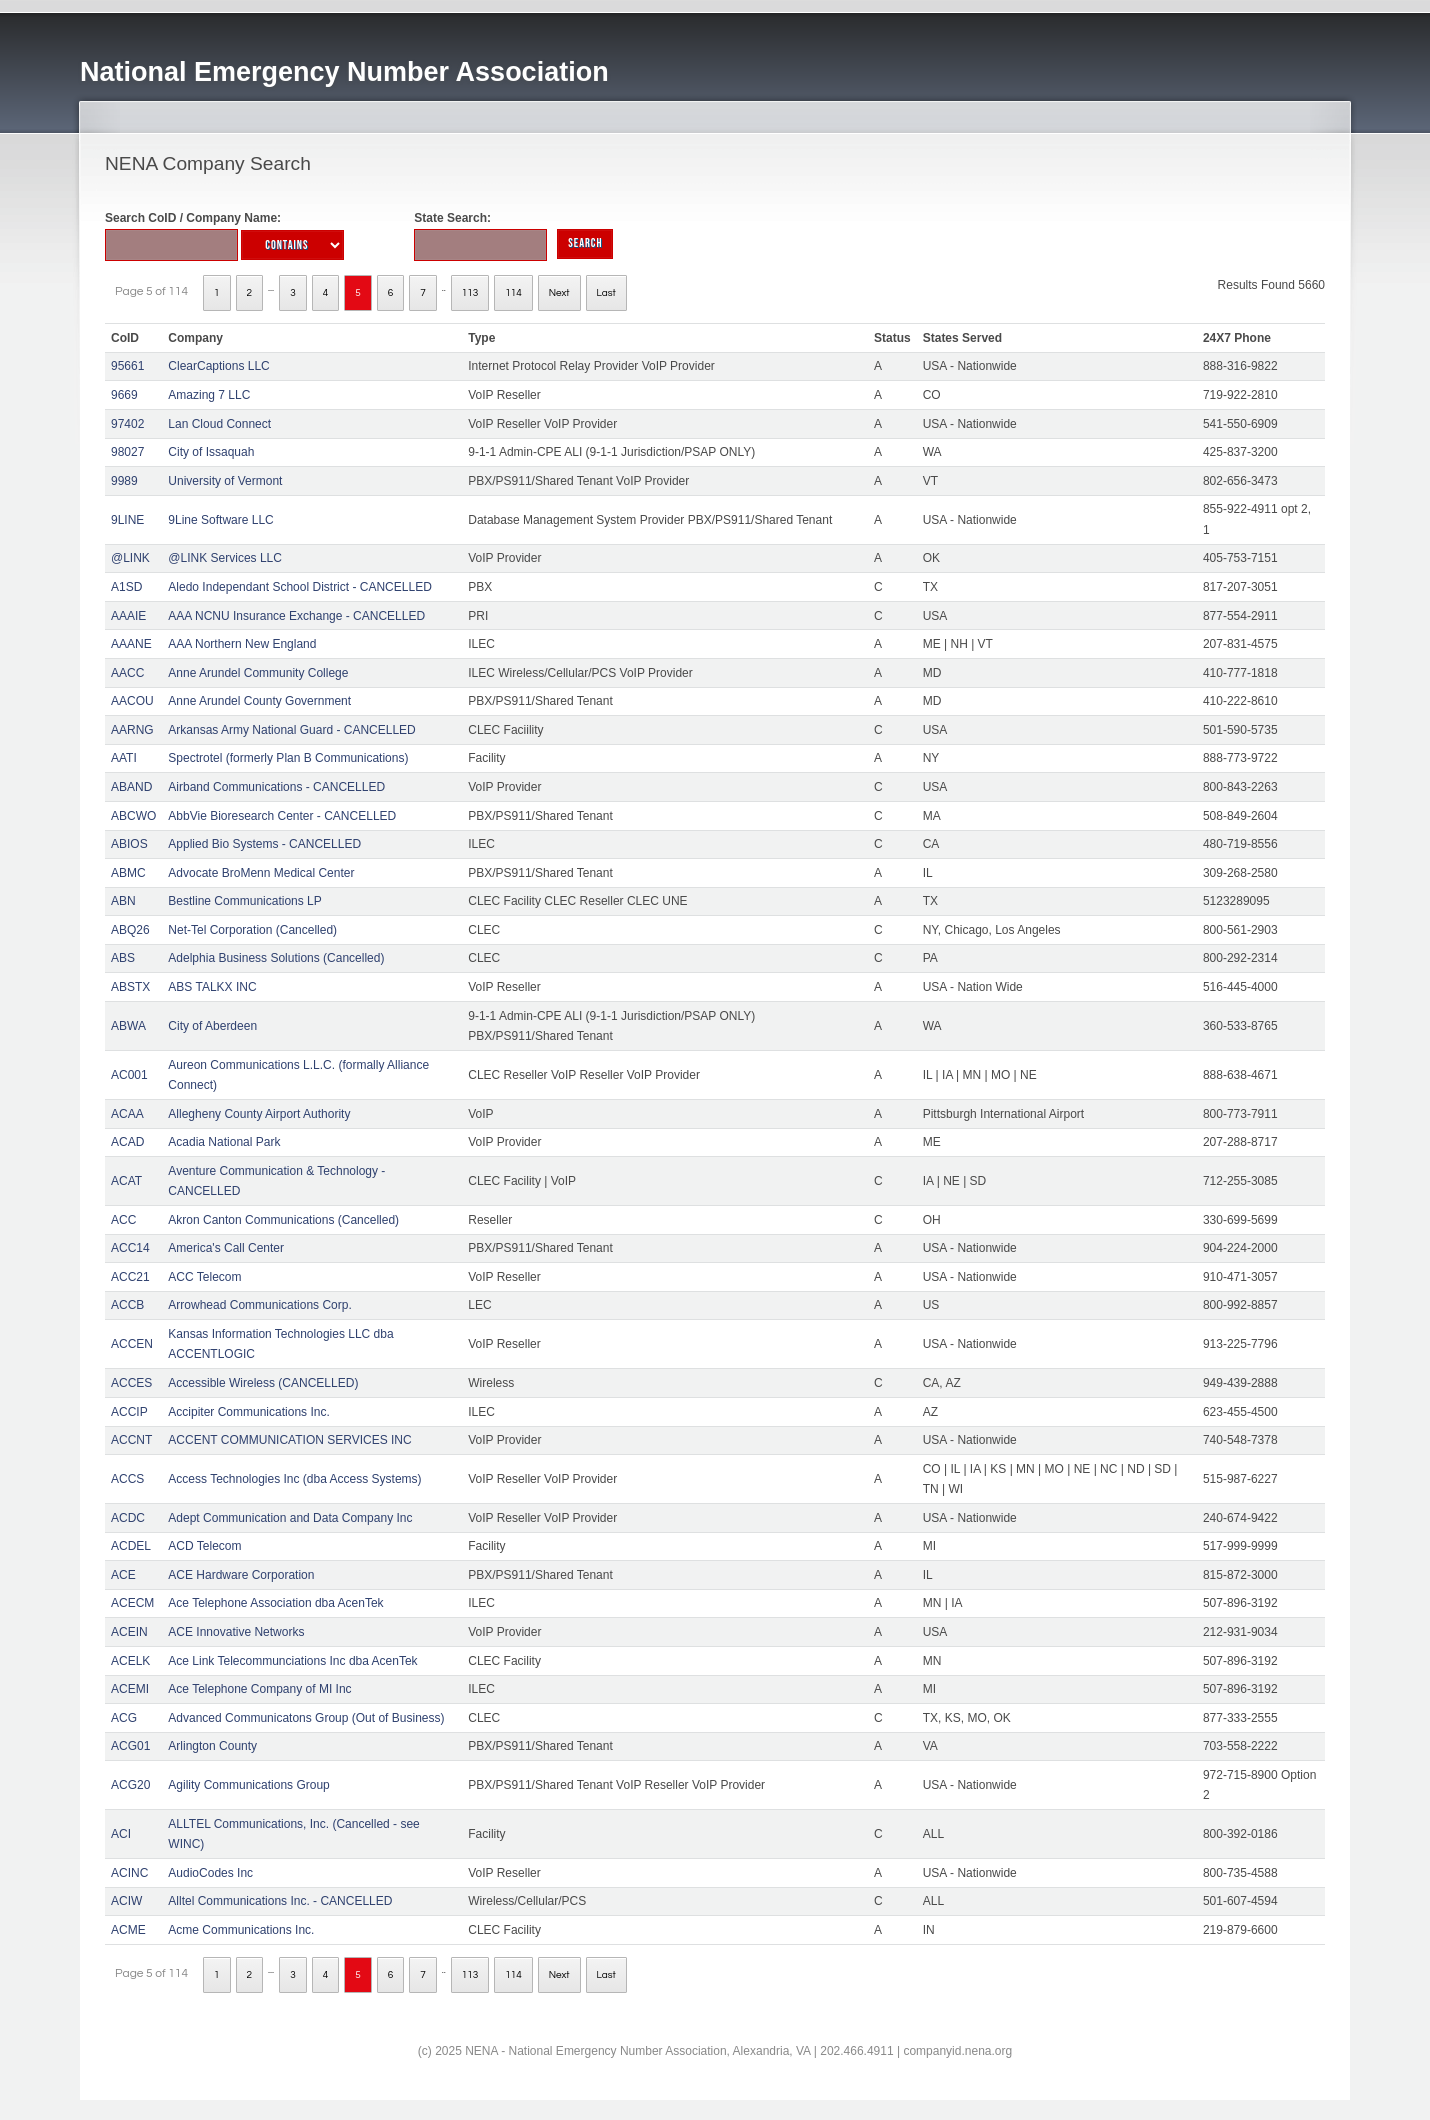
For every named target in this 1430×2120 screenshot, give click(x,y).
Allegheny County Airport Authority (259, 1114)
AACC (127, 673)
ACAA (127, 1114)
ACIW (126, 1901)
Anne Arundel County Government (259, 701)
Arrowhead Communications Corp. (259, 1305)
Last (606, 293)
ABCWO (133, 816)
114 (513, 293)
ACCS (127, 1479)
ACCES (131, 1383)
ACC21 (130, 1277)
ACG (124, 1718)
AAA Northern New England (242, 644)
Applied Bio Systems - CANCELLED (264, 844)
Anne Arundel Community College (258, 673)
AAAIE (128, 616)
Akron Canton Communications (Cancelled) (283, 1220)
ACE (123, 1575)
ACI (121, 1834)
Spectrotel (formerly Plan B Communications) (288, 758)
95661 (127, 366)
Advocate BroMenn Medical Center (261, 873)
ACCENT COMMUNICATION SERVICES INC (289, 1440)
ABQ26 (130, 930)
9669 (124, 395)
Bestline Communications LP (244, 901)
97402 (127, 424)
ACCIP (129, 1412)
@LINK (130, 558)
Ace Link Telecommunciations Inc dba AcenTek (292, 1661)
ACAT (126, 1181)
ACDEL (131, 1546)
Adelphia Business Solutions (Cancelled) (276, 958)
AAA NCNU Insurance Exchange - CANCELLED (296, 616)
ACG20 (130, 1785)
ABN (123, 901)
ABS (123, 958)
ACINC (129, 1873)
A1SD (126, 587)
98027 (127, 452)
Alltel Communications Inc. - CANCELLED (280, 1901)
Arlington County (212, 1746)
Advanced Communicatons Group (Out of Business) (306, 1718)
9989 (124, 481)
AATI (124, 758)
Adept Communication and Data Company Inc (290, 1518)
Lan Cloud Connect (219, 424)
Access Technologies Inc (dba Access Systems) (294, 1479)
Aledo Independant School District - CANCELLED (299, 587)
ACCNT (131, 1440)
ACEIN (129, 1632)
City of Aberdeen (212, 1026)
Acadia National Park (224, 1142)
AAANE (131, 644)
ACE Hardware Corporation (241, 1575)
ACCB (127, 1305)
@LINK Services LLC (225, 558)
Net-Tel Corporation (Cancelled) (252, 930)
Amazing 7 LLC (209, 395)
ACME (128, 1930)
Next (559, 293)
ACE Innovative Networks (236, 1632)
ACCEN (132, 1344)
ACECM (132, 1603)
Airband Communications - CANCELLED (276, 787)
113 (470, 293)
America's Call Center (226, 1248)
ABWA (128, 1026)
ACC (123, 1220)
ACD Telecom (204, 1546)
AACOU (132, 701)
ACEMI (130, 1689)
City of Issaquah (211, 452)
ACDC (128, 1518)
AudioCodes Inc (210, 1873)
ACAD (127, 1142)
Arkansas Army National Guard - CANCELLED (291, 730)
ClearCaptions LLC (218, 366)
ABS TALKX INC (212, 987)
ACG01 (130, 1746)
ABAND (131, 787)
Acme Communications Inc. (241, 1930)
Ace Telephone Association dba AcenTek (275, 1603)
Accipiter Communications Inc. (248, 1412)
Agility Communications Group (248, 1785)
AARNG (132, 730)
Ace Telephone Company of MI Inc (259, 1689)
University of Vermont (225, 481)
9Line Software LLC (220, 520)
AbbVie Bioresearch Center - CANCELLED (282, 816)
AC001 (129, 1075)
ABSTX (130, 987)
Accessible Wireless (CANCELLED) (263, 1383)
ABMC (128, 873)
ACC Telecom (204, 1277)
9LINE (127, 520)
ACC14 (130, 1248)
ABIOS (129, 844)
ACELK (130, 1661)
